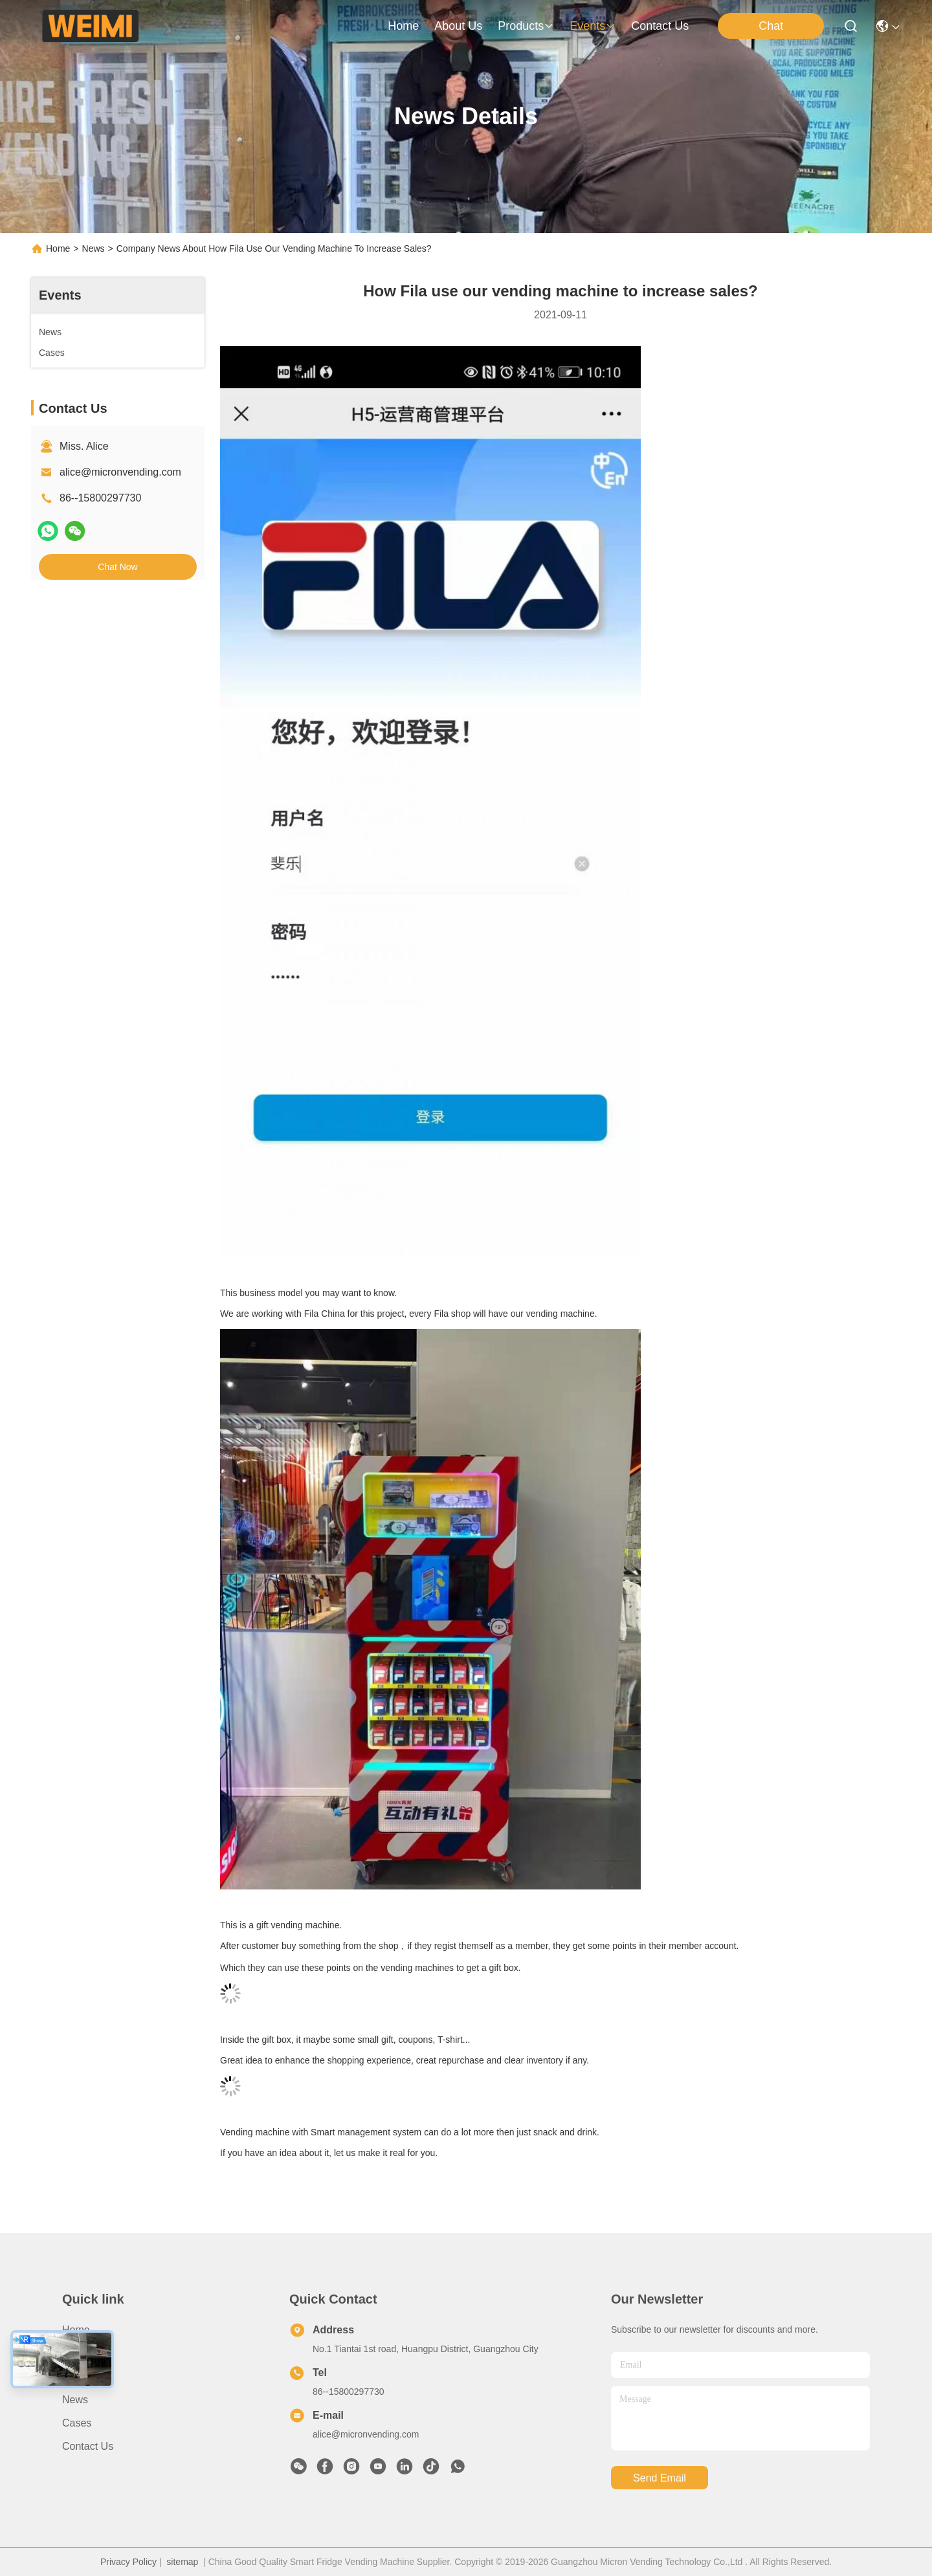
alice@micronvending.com (120, 472)
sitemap (182, 2562)
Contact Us (87, 2446)
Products (82, 2376)
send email (659, 2477)
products (526, 25)
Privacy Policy (128, 2562)
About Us (83, 2353)
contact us (660, 25)
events (593, 25)
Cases (76, 2422)
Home (403, 25)
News (93, 248)
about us (458, 25)
